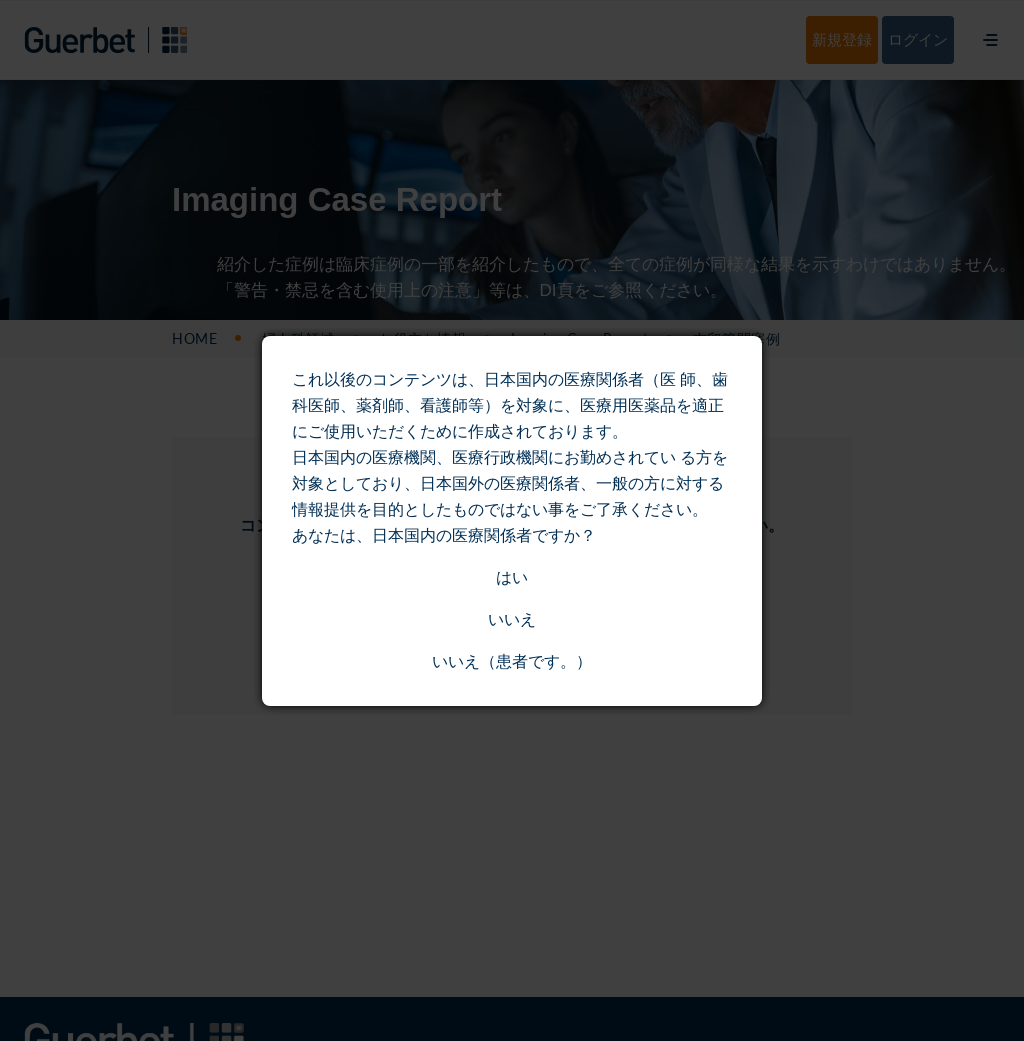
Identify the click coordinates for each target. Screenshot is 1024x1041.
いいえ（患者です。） (512, 661)
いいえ (512, 619)
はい (512, 577)
